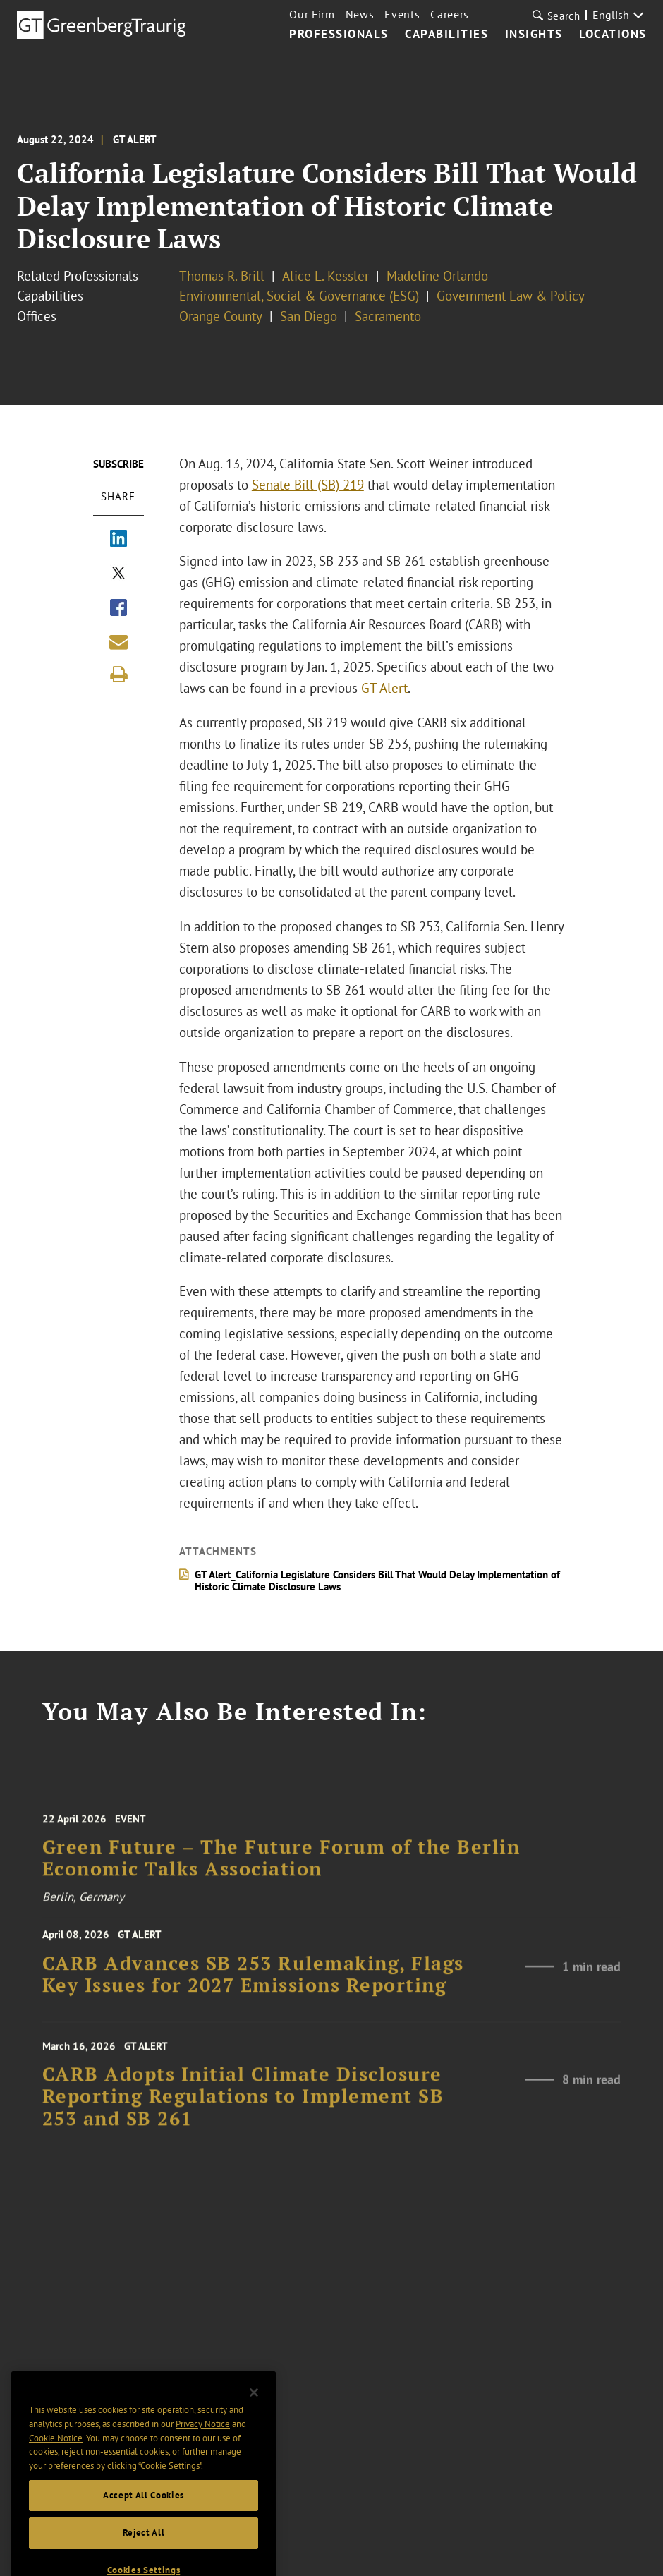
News (360, 14)
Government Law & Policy (511, 295)
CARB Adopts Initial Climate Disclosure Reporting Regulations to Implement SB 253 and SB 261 (243, 2111)
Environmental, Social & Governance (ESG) (299, 295)
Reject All (144, 2553)
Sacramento (388, 316)
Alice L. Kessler (325, 275)
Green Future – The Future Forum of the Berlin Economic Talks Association (281, 1871)
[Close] (254, 2413)
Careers (449, 14)
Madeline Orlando (437, 275)
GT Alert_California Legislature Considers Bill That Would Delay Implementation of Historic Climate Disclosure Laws (377, 1580)
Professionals (339, 35)
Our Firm (311, 14)
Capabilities (446, 35)
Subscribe (118, 464)
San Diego (308, 316)
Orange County (220, 316)
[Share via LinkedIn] (118, 539)
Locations (613, 35)
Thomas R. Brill (221, 275)
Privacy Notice (203, 2444)
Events (402, 14)
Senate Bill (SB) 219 (308, 484)
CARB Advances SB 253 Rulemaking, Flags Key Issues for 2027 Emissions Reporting (253, 1983)
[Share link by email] (118, 642)
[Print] (118, 674)
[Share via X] (118, 574)
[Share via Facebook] (118, 608)
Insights (534, 35)
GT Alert (384, 687)
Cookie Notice (56, 2459)
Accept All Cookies (143, 2516)
